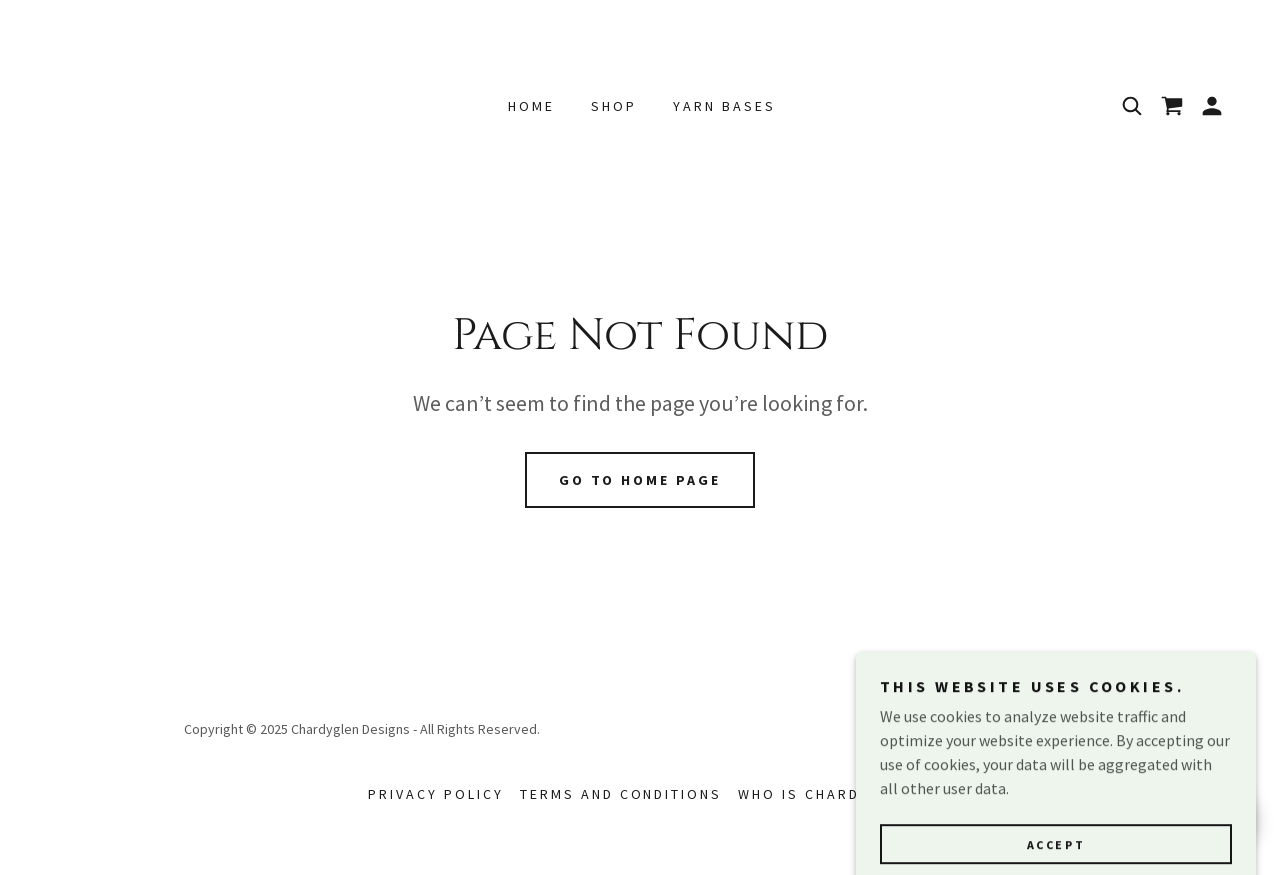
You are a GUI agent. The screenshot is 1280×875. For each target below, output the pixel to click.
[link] (1172, 106)
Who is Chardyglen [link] (825, 794)
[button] (1212, 106)
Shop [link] (614, 106)
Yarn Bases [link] (724, 106)
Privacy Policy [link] (436, 794)
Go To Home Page (640, 480)
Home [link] (531, 106)
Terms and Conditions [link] (621, 794)
